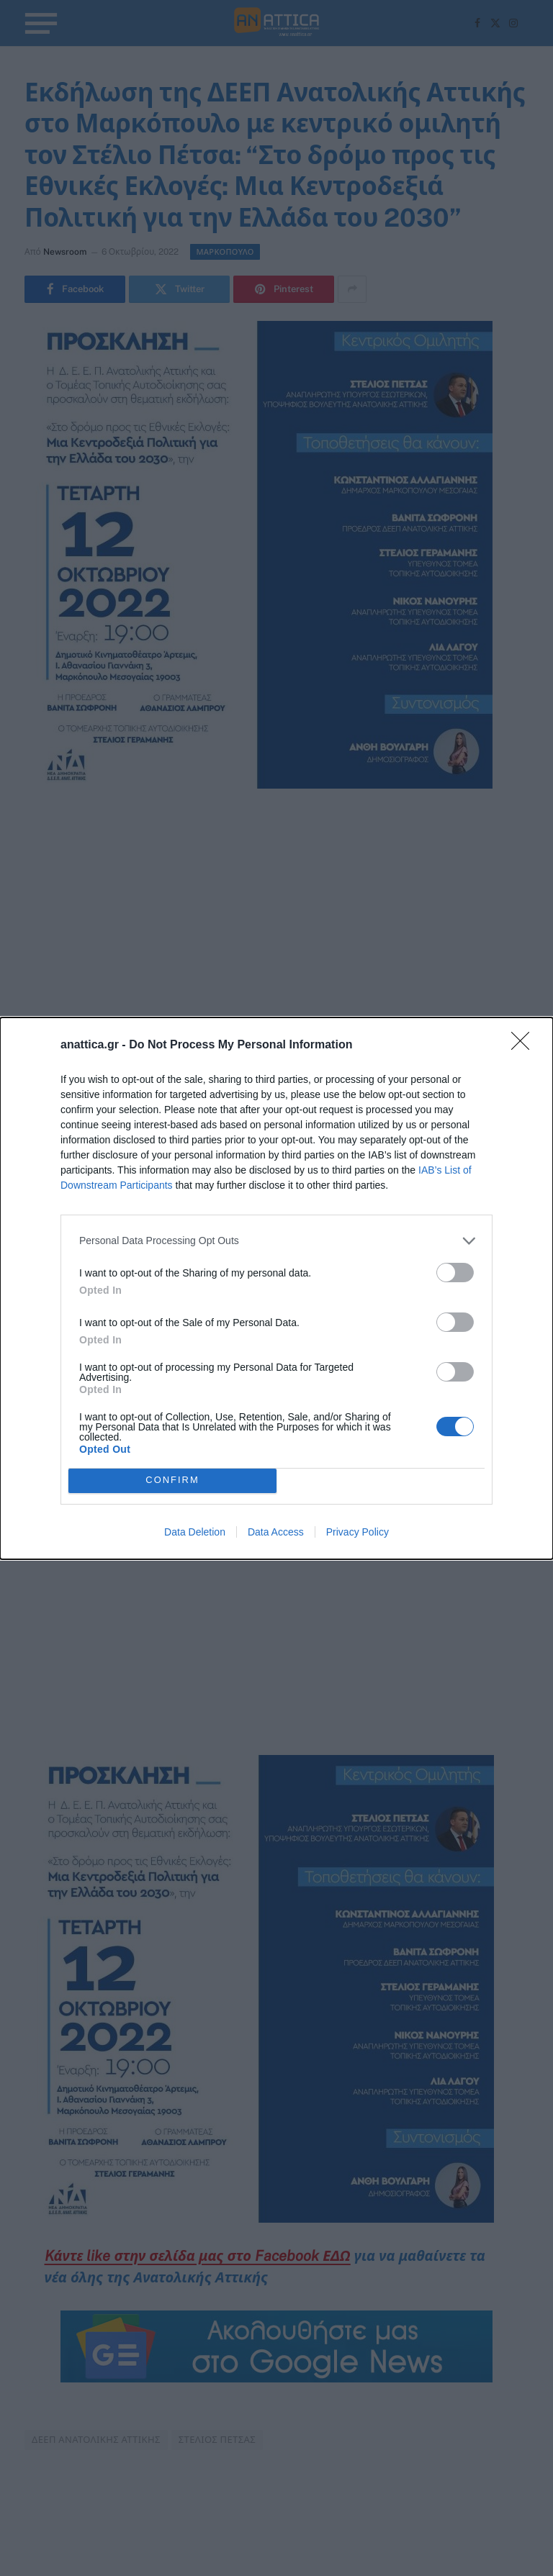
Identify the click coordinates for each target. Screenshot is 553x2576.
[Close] (525, 1045)
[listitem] (276, 1240)
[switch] (455, 1272)
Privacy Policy (357, 1532)
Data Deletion (194, 1532)
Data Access (276, 1532)
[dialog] (276, 1288)
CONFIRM (172, 1480)
